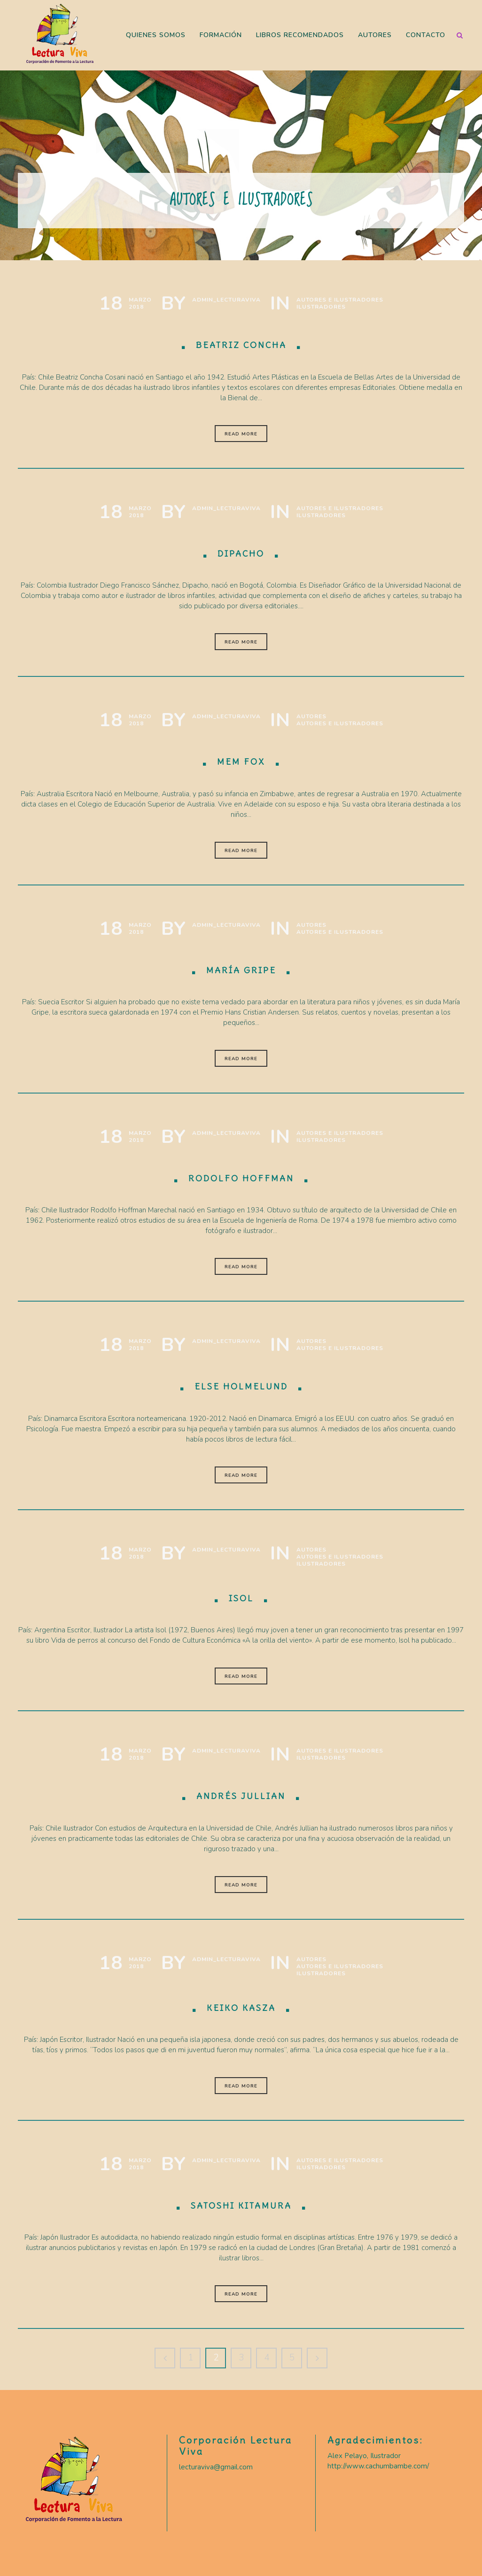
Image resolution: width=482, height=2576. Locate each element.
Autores (311, 716)
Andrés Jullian (241, 1796)
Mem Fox (241, 761)
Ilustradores (321, 306)
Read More (241, 434)
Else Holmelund (241, 1386)
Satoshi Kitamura (241, 2205)
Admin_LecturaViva (226, 299)
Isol (241, 1598)
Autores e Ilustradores (339, 299)
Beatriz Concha (241, 345)
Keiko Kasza (241, 2007)
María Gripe (241, 970)
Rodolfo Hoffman (241, 1178)
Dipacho (241, 553)
